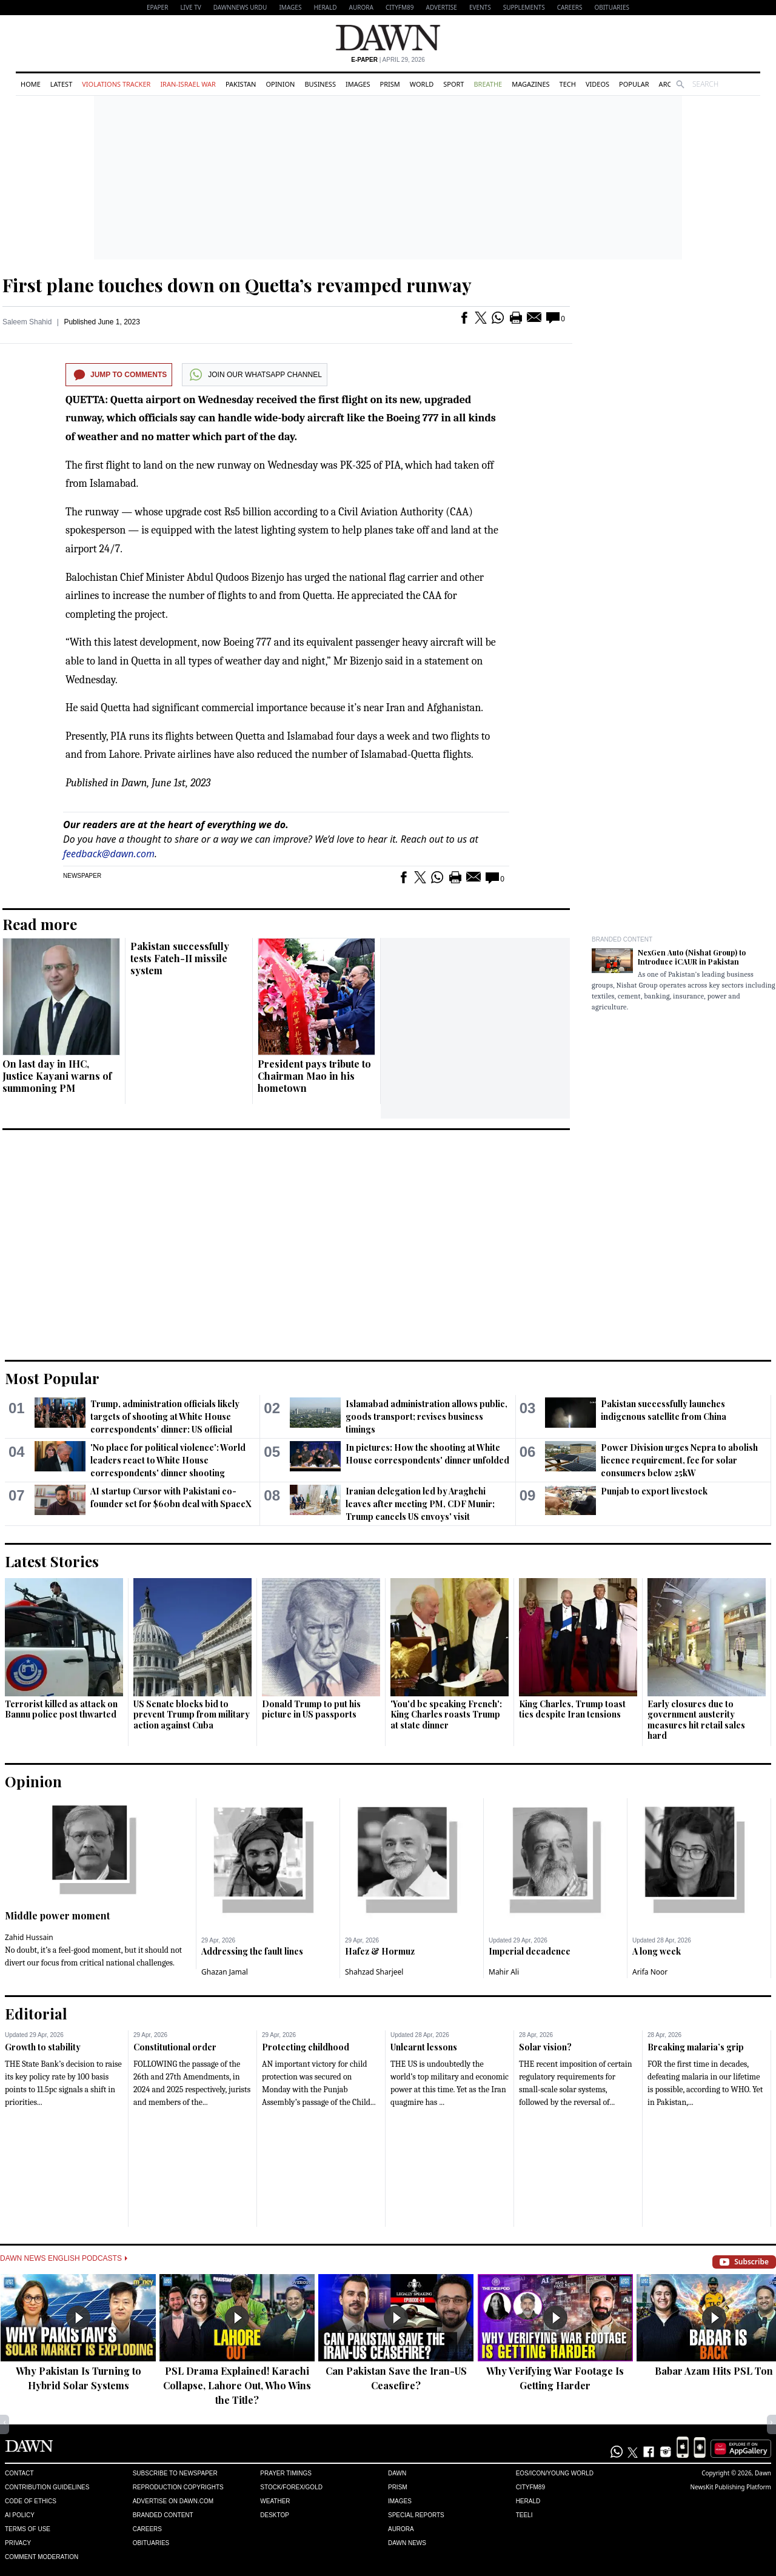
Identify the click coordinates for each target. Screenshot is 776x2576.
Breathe (487, 84)
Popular (634, 84)
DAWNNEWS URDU (240, 7)
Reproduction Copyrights (178, 2487)
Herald (324, 7)
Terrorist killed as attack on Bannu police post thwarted (61, 1709)
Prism (390, 84)
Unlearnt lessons (423, 2047)
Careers (570, 7)
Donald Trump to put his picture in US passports (311, 1709)
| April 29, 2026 (388, 59)
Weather (275, 2501)
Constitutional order (174, 2047)
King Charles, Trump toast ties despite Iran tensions (572, 1709)
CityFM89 (400, 7)
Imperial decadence (529, 1951)
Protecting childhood (305, 2047)
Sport (453, 84)
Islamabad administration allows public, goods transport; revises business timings (426, 1416)
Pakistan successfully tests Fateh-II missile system (179, 958)
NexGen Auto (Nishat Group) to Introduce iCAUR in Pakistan (692, 957)
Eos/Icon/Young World (555, 2473)
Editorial (36, 2013)
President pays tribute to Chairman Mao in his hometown (314, 1075)
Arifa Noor (649, 1972)
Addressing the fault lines (252, 1951)
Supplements (524, 7)
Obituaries (611, 7)
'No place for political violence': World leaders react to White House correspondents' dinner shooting (168, 1460)
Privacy (18, 2543)
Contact (19, 2473)
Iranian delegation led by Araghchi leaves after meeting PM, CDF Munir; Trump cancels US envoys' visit (420, 1503)
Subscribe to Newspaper (175, 2473)
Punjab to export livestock (654, 1491)
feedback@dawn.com (109, 853)
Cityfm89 (530, 2487)
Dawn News (407, 2543)
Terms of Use (27, 2529)
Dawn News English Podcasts (63, 2258)
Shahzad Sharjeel (374, 1972)
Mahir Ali (504, 1972)
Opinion (280, 84)
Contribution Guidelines (47, 2487)
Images (290, 7)
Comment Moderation (41, 2557)
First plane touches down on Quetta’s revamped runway (237, 285)
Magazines (530, 84)
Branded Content (622, 939)
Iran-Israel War (188, 84)
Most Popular (52, 1378)
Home (31, 84)
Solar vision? (545, 2047)
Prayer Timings (286, 2473)
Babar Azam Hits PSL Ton (714, 2370)
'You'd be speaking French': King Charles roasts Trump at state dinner (446, 1714)
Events (480, 7)
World (421, 84)
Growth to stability (43, 2047)
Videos (597, 84)
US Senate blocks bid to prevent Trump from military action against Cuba (191, 1714)
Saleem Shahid (27, 322)
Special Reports (416, 2515)
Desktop (274, 2515)
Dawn (397, 2473)
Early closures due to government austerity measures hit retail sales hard (696, 1720)
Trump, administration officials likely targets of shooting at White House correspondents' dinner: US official (164, 1416)
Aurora (361, 7)
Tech (568, 84)
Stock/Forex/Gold (291, 2487)
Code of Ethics (30, 2501)
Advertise (441, 7)
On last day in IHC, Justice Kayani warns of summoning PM (57, 1075)
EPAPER (157, 7)
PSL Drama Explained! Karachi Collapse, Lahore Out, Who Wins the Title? (237, 2385)
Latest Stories (52, 1561)
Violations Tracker (116, 84)
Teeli (524, 2515)
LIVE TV (190, 7)
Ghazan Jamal (224, 1972)
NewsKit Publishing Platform (730, 2487)
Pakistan (241, 84)
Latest (61, 84)
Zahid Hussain (29, 1937)
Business (320, 84)
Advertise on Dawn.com (173, 2501)
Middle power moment (57, 1915)
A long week (656, 1951)
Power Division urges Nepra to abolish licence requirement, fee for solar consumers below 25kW (679, 1460)
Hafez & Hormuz (380, 1951)
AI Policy (20, 2515)
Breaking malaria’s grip (695, 2047)
